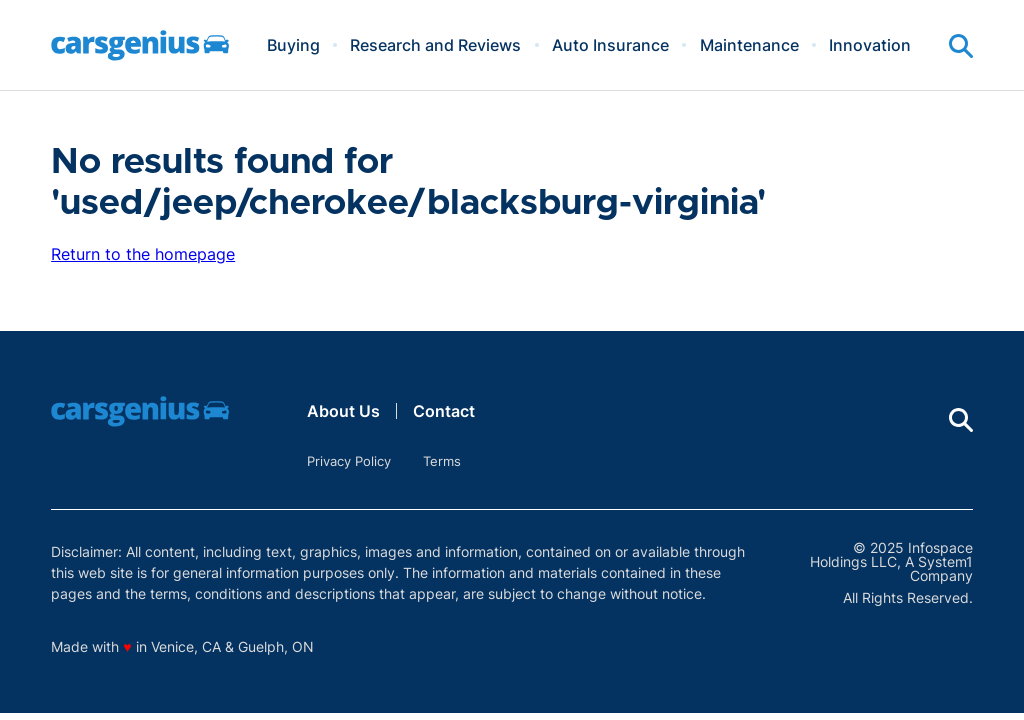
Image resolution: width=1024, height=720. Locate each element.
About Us (343, 411)
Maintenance (749, 45)
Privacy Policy (349, 461)
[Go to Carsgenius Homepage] (140, 45)
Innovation (870, 45)
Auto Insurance (610, 45)
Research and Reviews (435, 45)
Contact (444, 411)
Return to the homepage (143, 254)
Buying (293, 45)
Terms (442, 461)
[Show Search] (961, 46)
